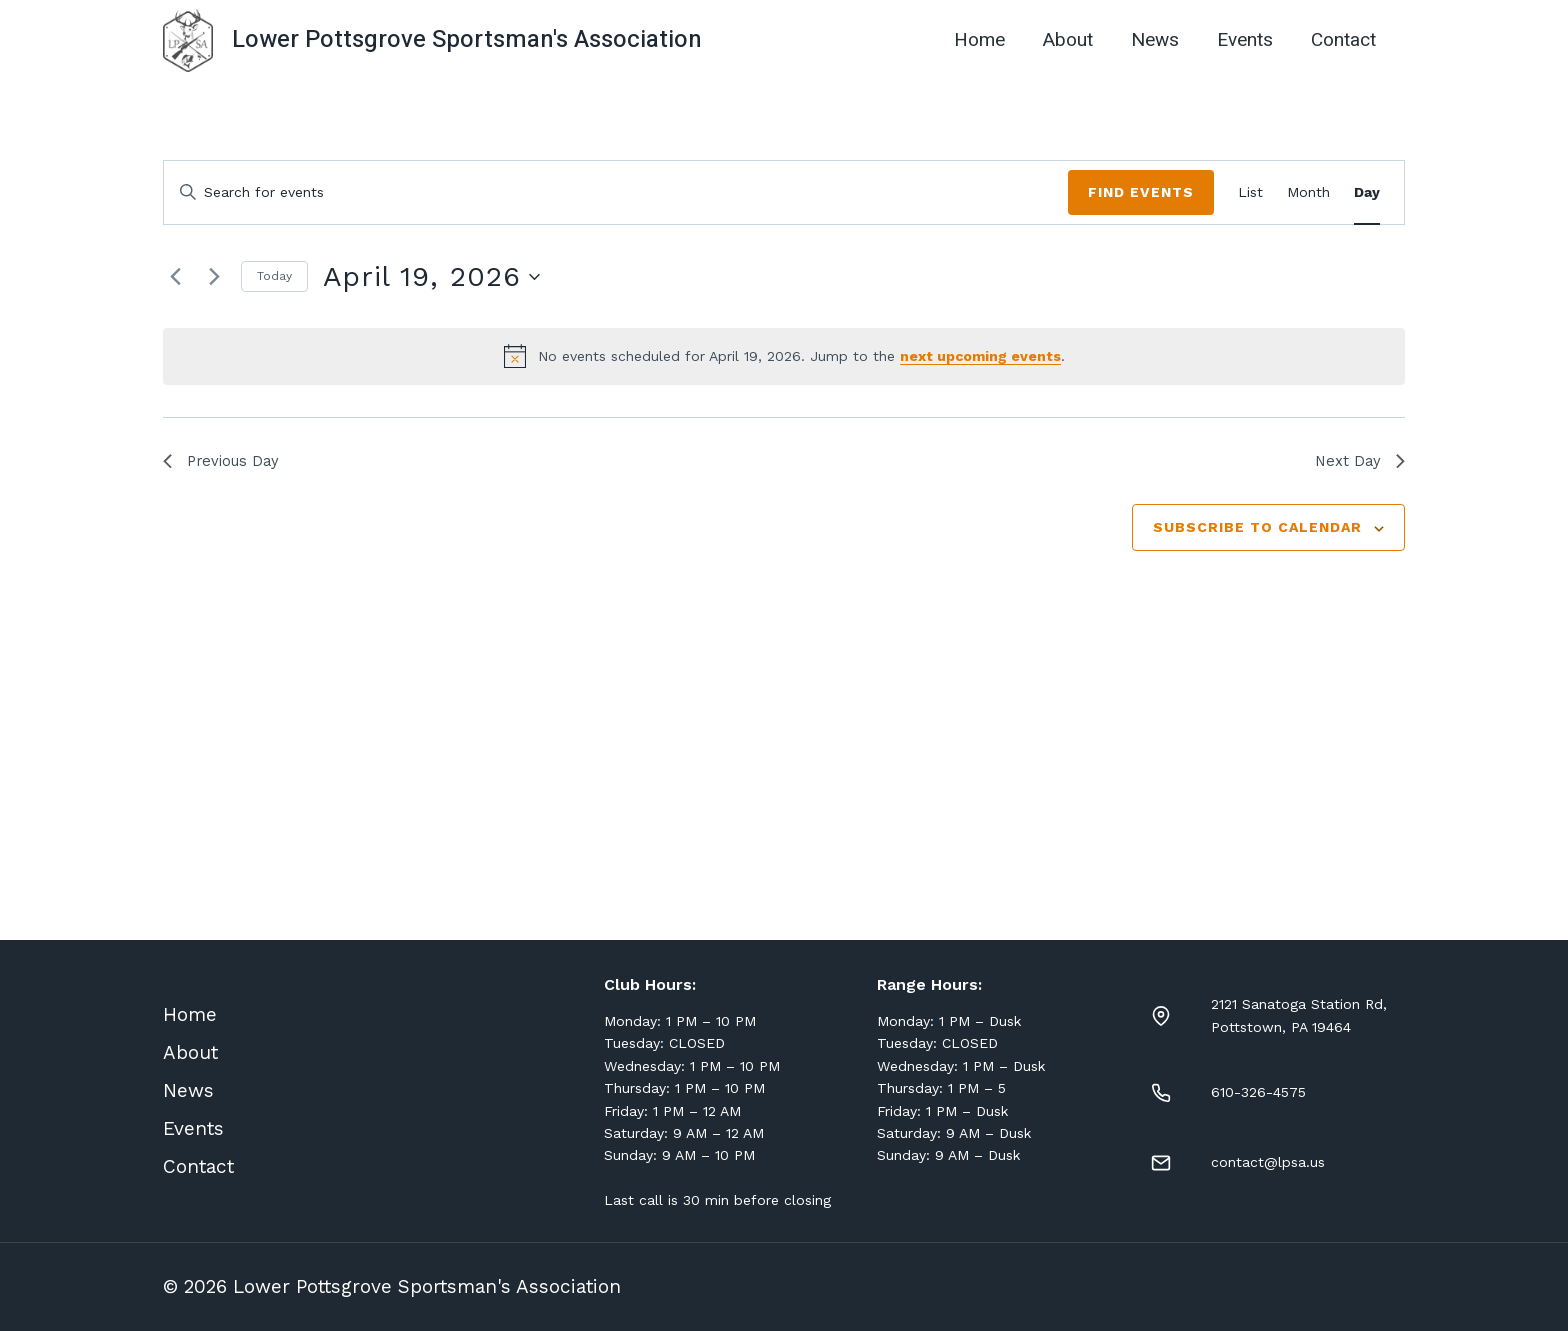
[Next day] (214, 277)
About (1068, 40)
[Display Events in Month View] (1308, 192)
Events (1245, 40)
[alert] (784, 356)
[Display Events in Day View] (1367, 192)
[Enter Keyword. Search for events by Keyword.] (616, 192)
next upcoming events (980, 356)
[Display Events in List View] (1250, 192)
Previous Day (224, 462)
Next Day (1358, 462)
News (1155, 40)
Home (979, 40)
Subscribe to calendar (1257, 530)
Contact (1343, 40)
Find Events (1141, 192)
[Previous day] (175, 277)
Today (274, 276)
